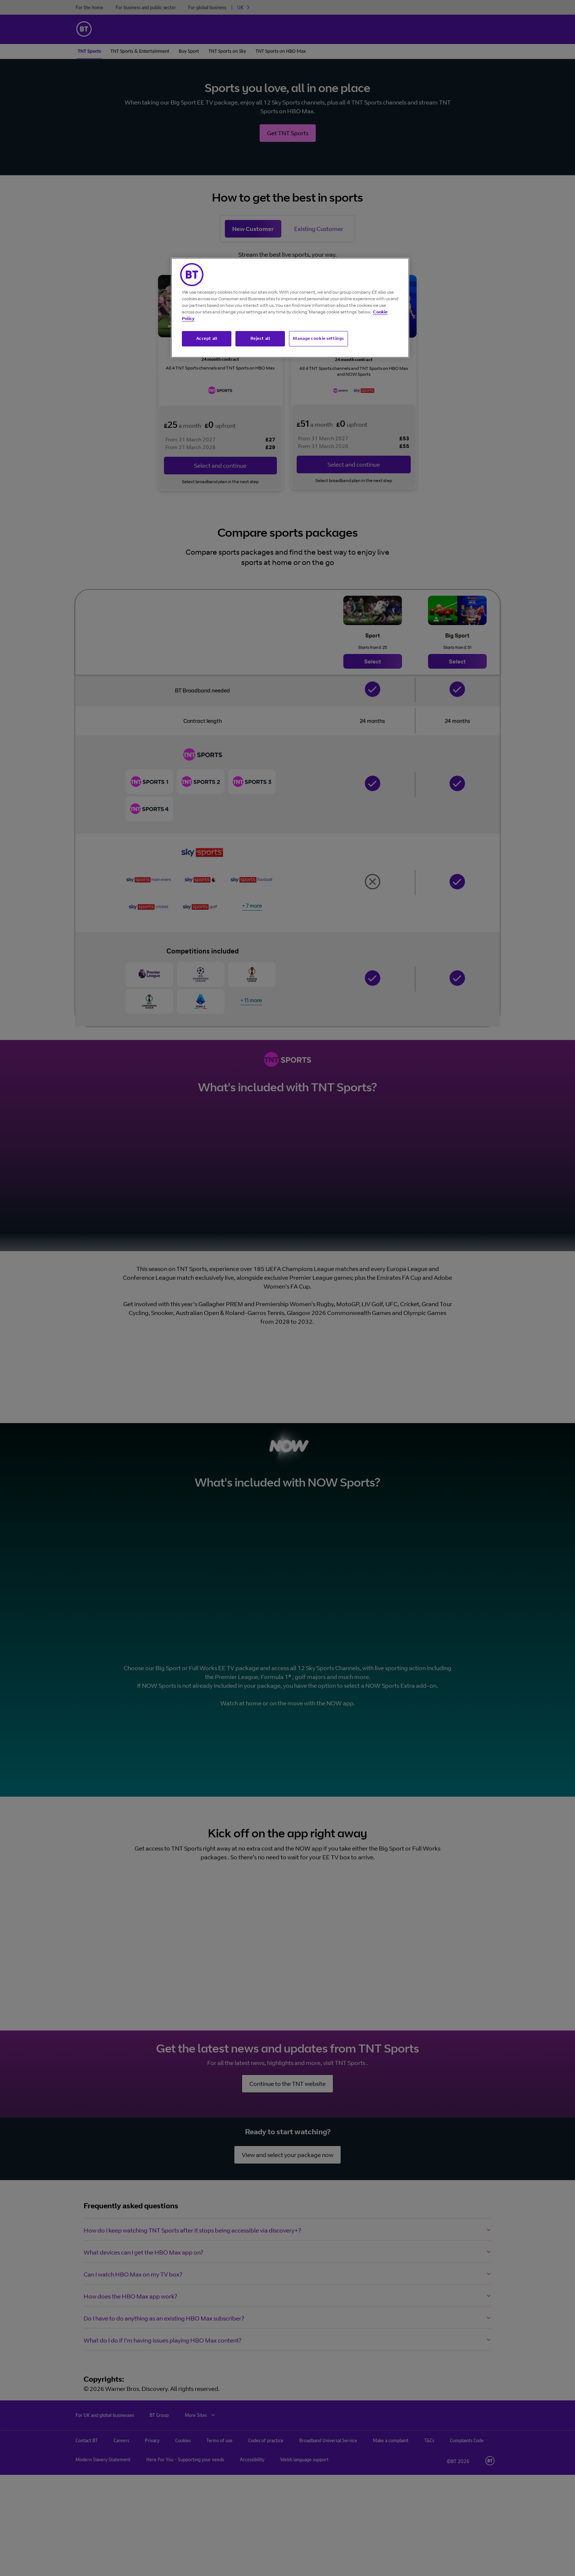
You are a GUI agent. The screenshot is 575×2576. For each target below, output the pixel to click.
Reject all (260, 338)
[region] (290, 308)
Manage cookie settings (318, 338)
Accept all (206, 338)
